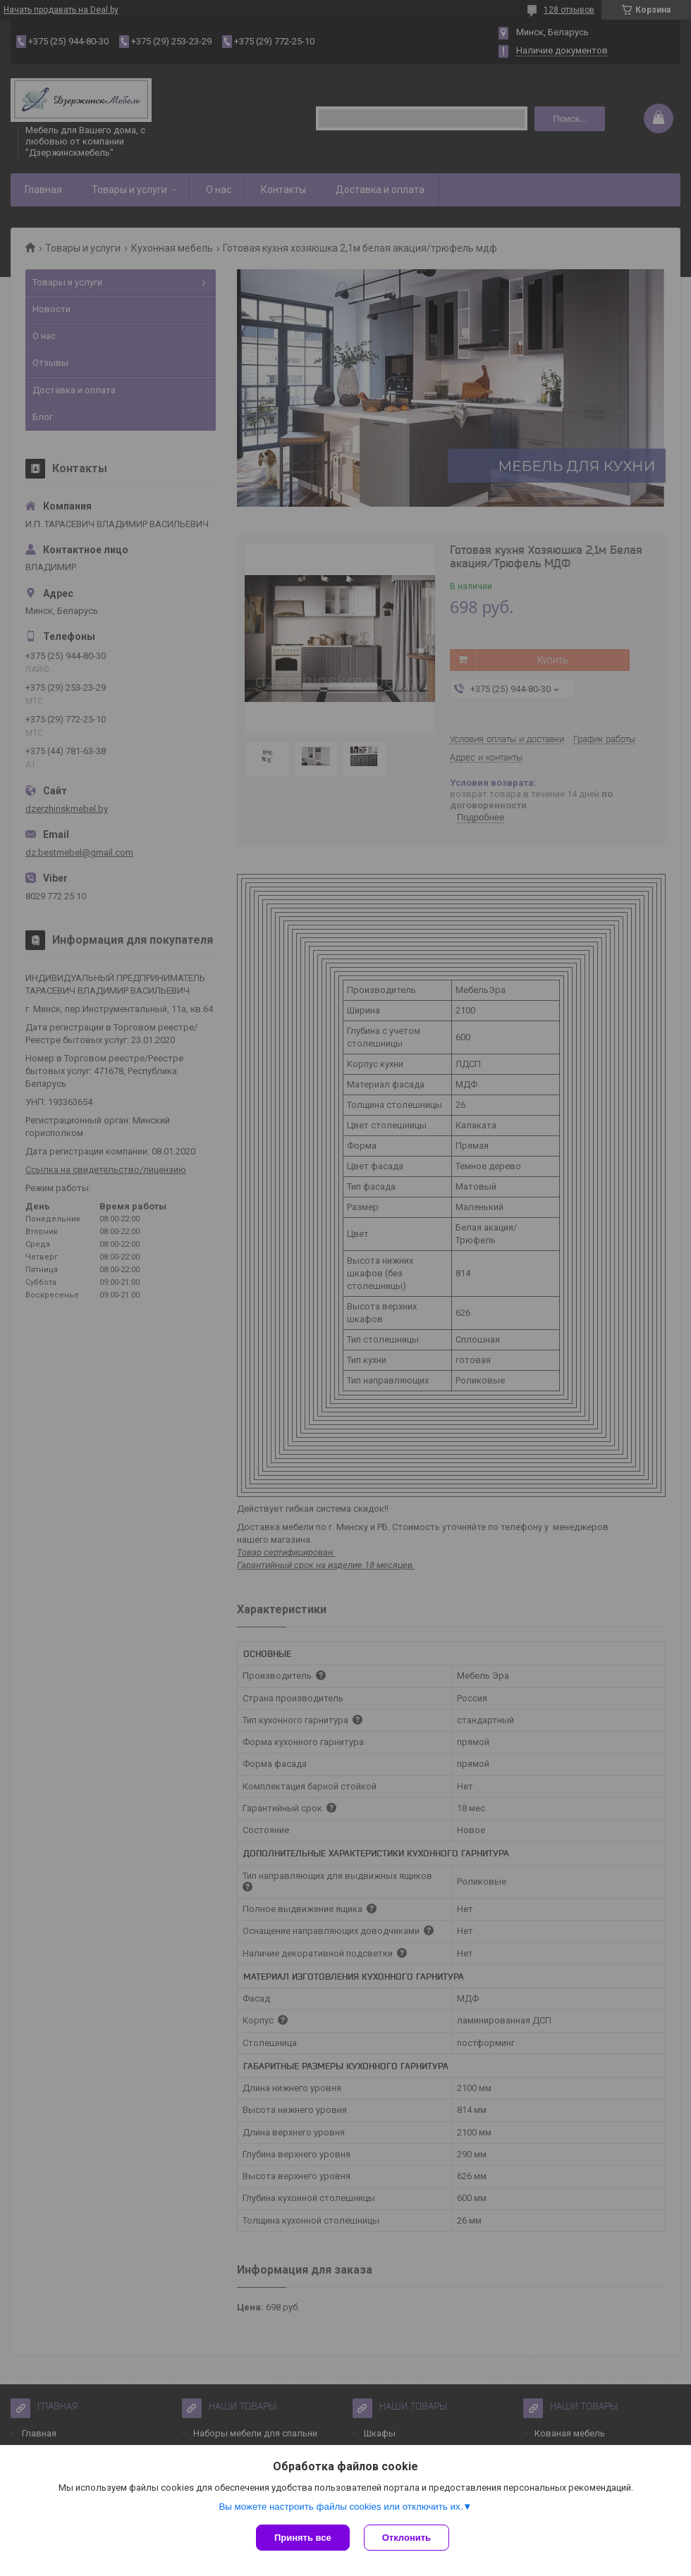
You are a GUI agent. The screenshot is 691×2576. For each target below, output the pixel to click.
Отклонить (406, 2537)
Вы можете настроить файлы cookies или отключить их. (341, 2506)
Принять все (302, 2537)
